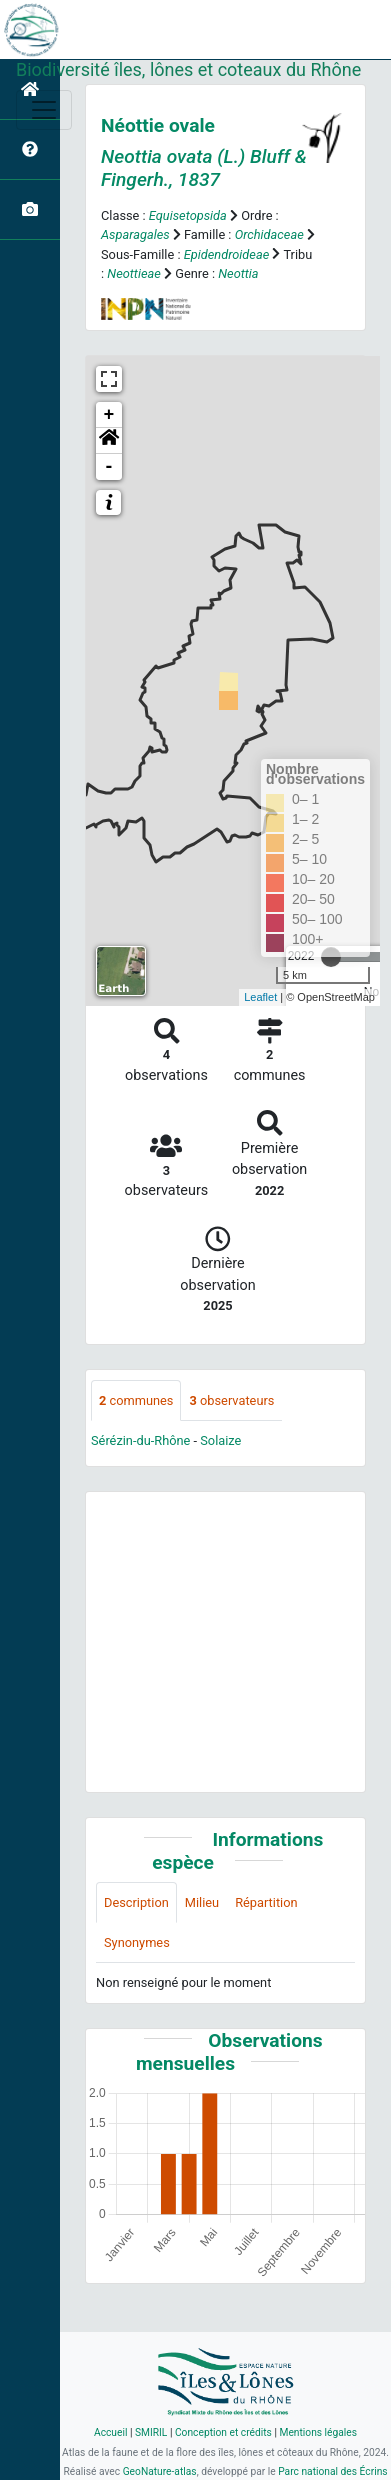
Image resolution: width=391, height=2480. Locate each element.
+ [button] (109, 415)
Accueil (110, 2432)
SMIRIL (151, 2432)
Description (136, 1902)
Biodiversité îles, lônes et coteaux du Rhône (188, 69)
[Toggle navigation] (44, 110)
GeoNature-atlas (160, 2471)
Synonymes (137, 1942)
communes (136, 1400)
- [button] (109, 467)
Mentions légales (318, 2432)
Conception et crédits (223, 2432)
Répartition (266, 1902)
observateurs (231, 1400)
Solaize (220, 1440)
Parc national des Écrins (332, 2471)
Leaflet (260, 997)
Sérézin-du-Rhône (140, 1440)
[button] (109, 441)
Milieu (202, 1902)
